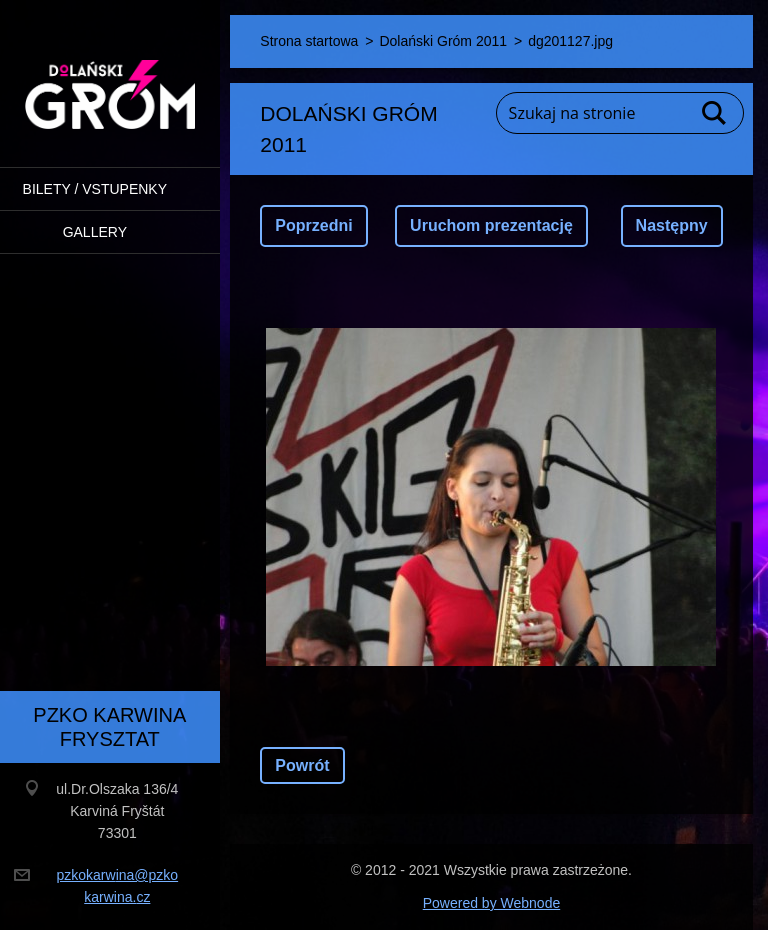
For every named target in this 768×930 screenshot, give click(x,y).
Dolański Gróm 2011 (443, 41)
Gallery (95, 232)
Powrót (302, 765)
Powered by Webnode (492, 903)
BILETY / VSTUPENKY (95, 189)
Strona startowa (309, 41)
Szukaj (715, 113)
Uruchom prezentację (491, 225)
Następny (672, 225)
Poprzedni (313, 225)
